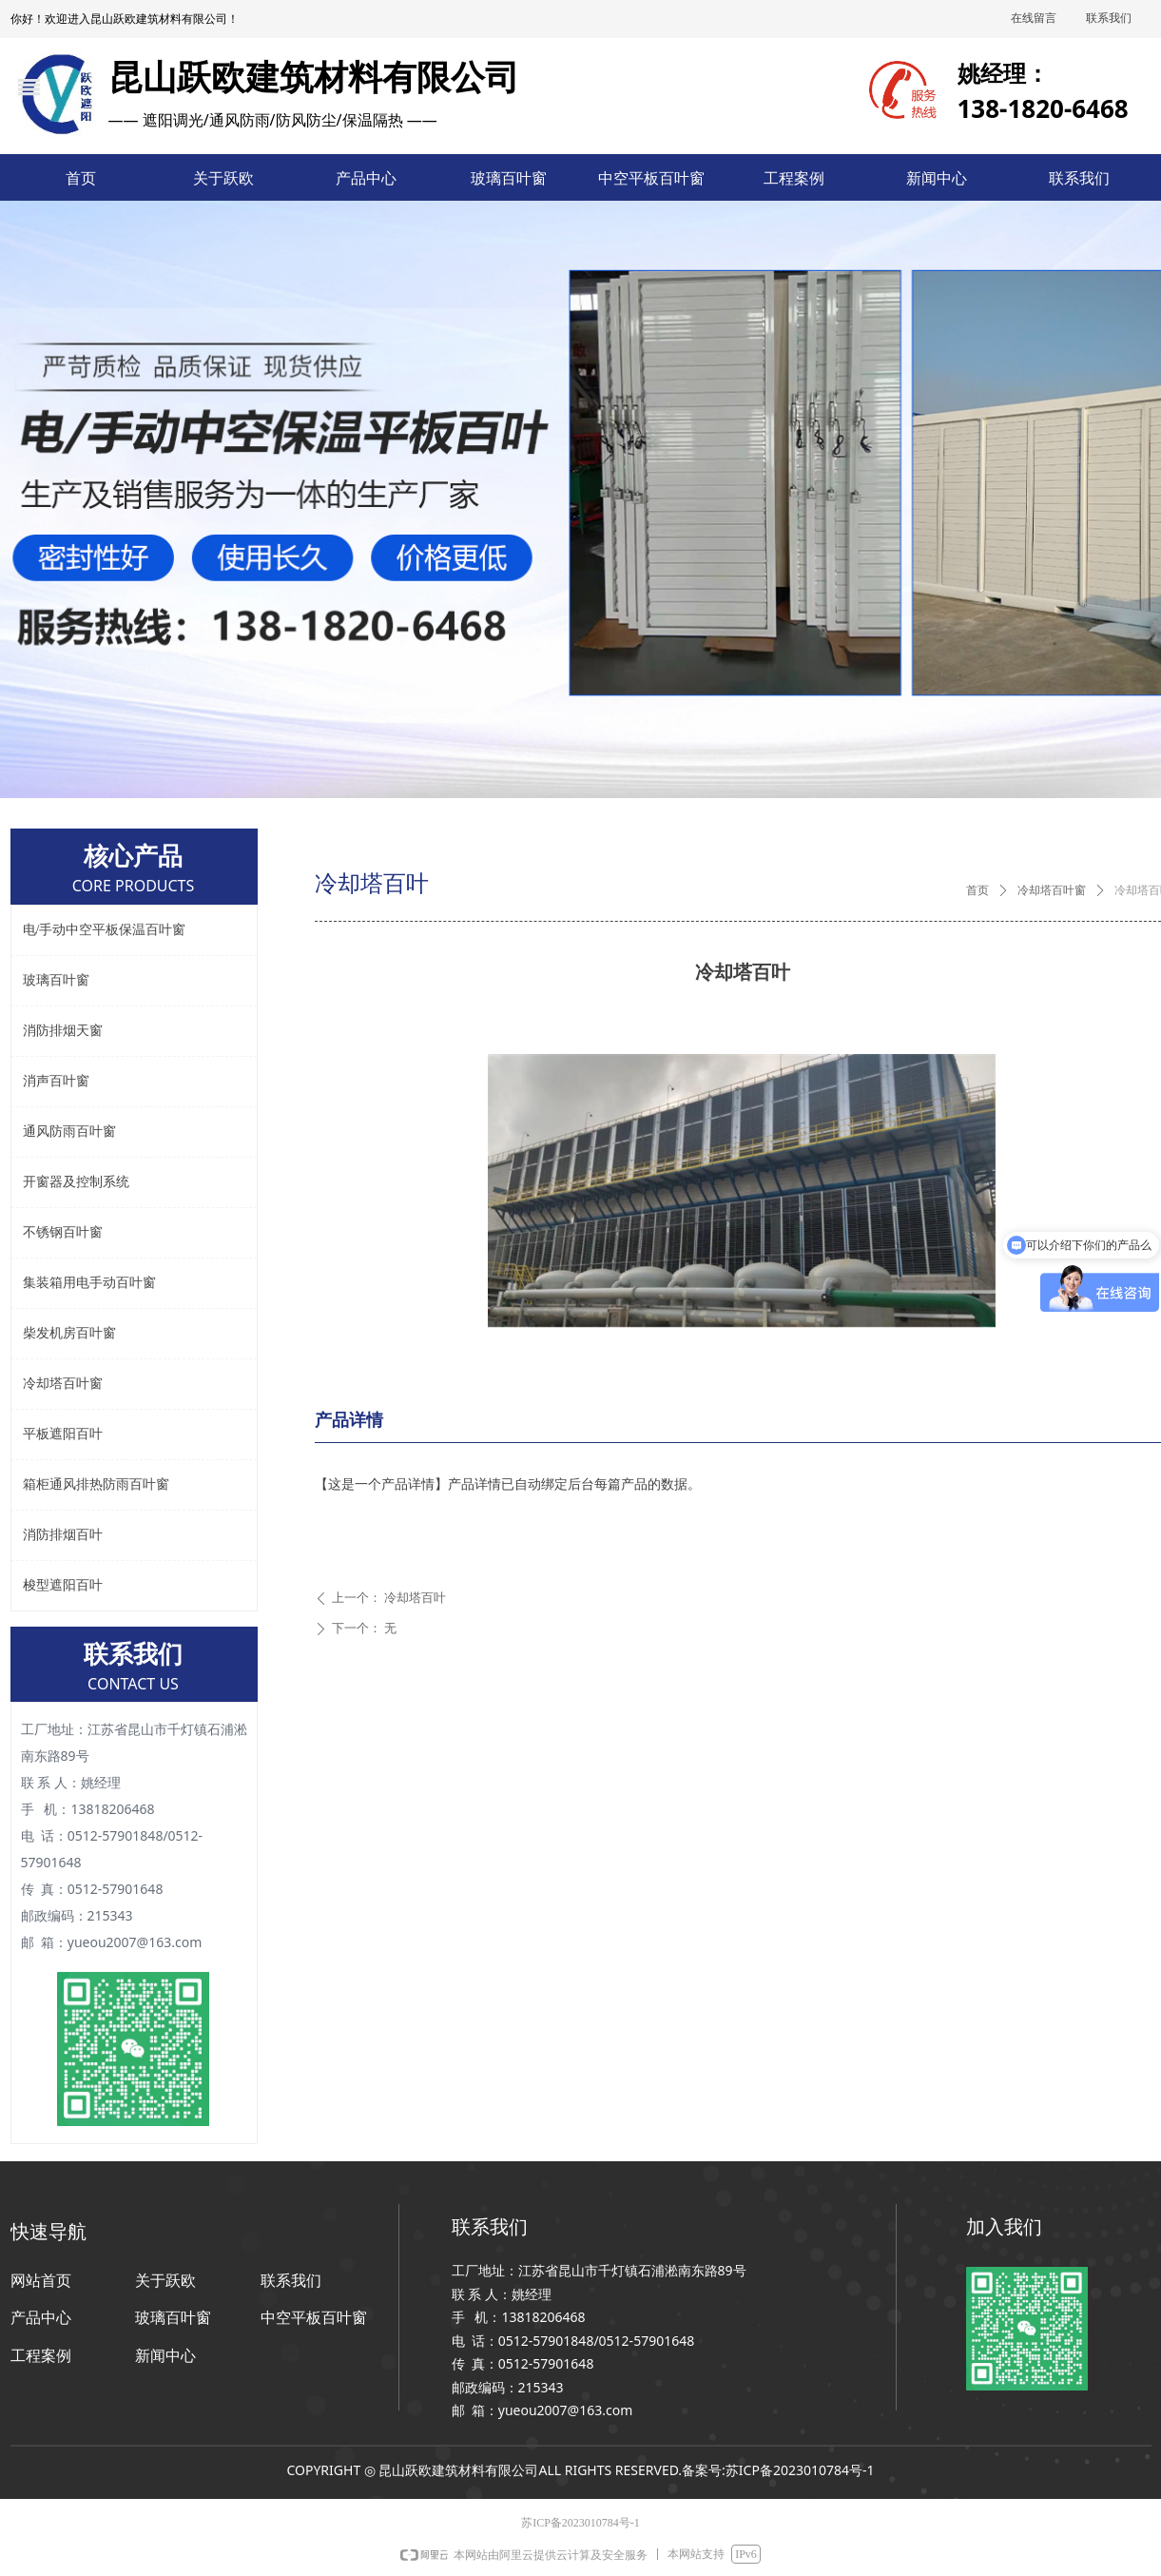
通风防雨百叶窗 (69, 1131)
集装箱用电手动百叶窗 (89, 1283)
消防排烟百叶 (63, 1535)
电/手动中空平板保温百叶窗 (104, 930)
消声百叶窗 (56, 1081)
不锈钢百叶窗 (63, 1232)
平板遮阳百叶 (63, 1434)
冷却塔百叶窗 (1051, 890)
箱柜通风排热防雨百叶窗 (96, 1484)
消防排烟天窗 (63, 1031)
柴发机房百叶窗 (69, 1333)
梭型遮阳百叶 (63, 1585)
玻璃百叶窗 (56, 980)
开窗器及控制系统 (76, 1182)
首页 (977, 890)
